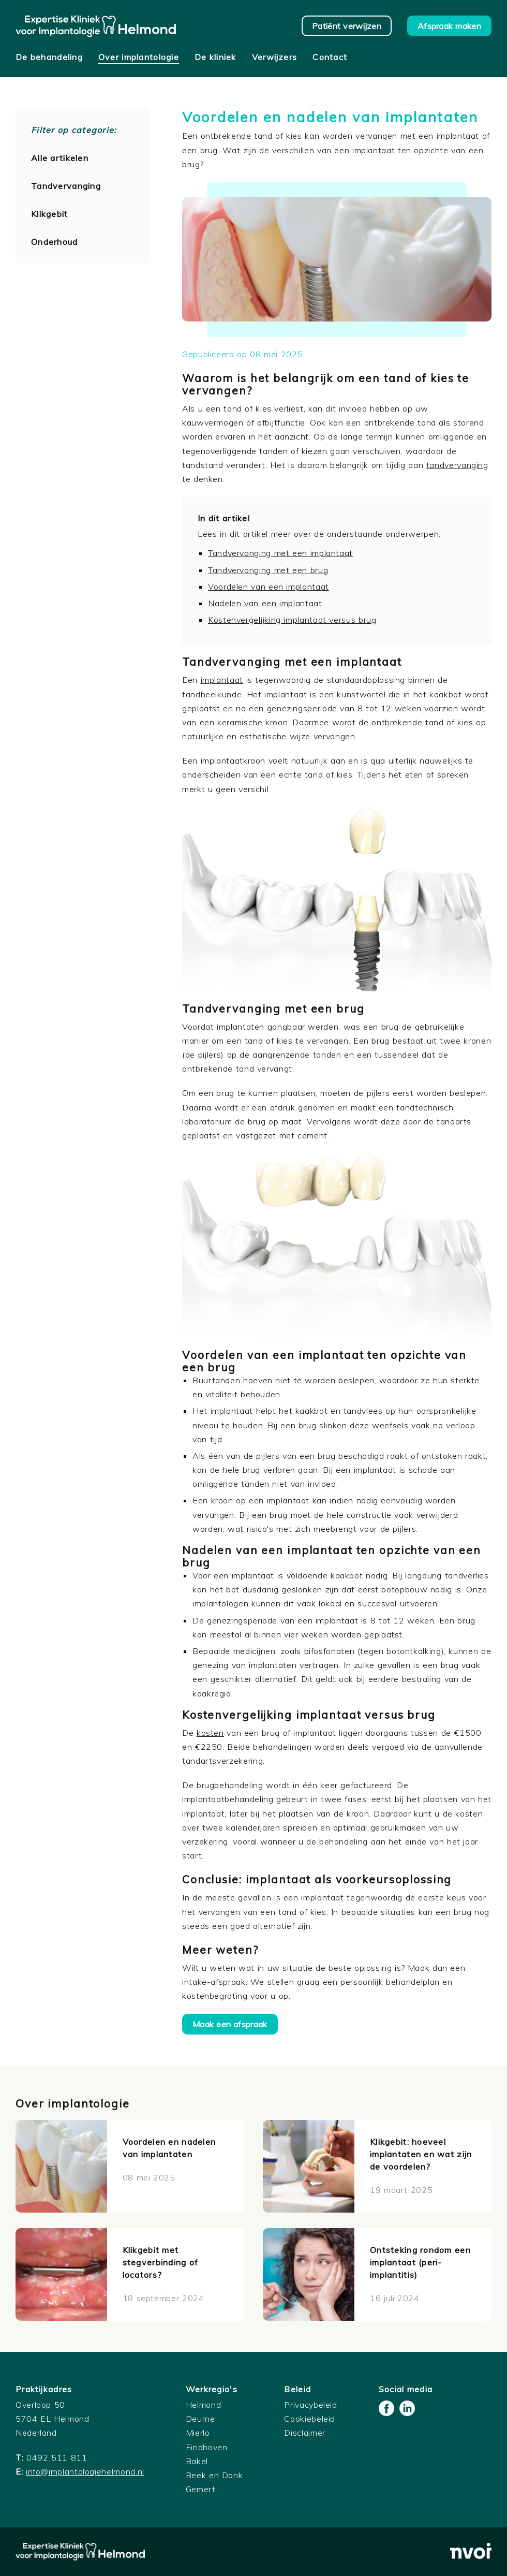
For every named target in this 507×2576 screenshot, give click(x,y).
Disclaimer (304, 2432)
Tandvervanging (66, 186)
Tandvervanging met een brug (268, 570)
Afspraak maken (449, 26)
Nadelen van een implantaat (265, 603)
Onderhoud (54, 242)
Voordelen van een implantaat (268, 586)
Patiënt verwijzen (346, 26)
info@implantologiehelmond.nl (85, 2471)
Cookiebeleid (309, 2418)
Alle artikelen (59, 158)
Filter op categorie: (74, 130)
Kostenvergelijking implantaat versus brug (292, 619)
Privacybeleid (310, 2404)
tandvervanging (457, 465)
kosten (210, 1733)
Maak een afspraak (229, 2024)
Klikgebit (49, 214)
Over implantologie (138, 57)
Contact (329, 57)
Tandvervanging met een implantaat (280, 553)
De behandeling (49, 57)
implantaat (222, 680)
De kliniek (215, 57)
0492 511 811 (56, 2457)
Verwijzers (274, 57)
